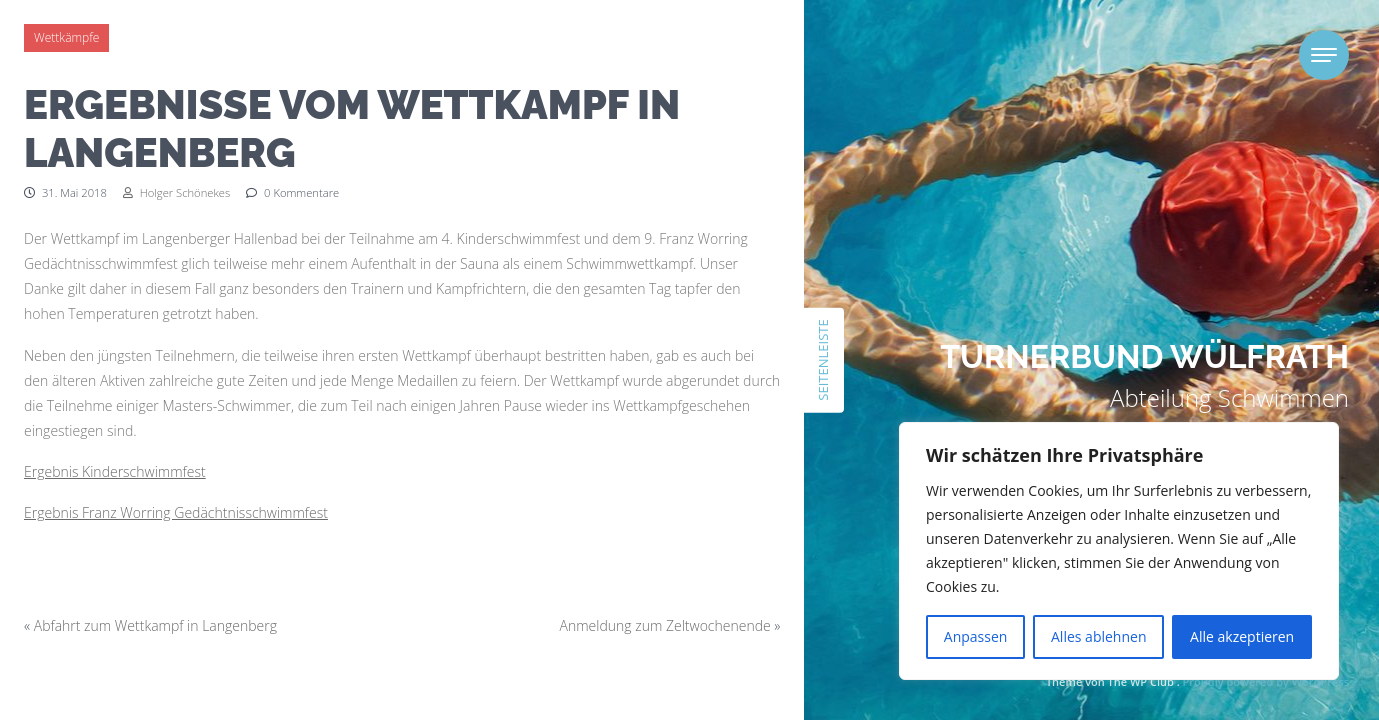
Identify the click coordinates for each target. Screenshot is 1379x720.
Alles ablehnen (1098, 636)
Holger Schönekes (176, 192)
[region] (1119, 551)
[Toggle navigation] (1324, 55)
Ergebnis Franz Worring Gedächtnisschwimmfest (176, 512)
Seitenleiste (823, 359)
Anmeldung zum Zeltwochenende (665, 625)
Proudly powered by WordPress (1266, 681)
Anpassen (976, 636)
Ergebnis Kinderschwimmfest (115, 471)
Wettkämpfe (66, 37)
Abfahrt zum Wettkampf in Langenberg (155, 625)
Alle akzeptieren (1242, 636)
